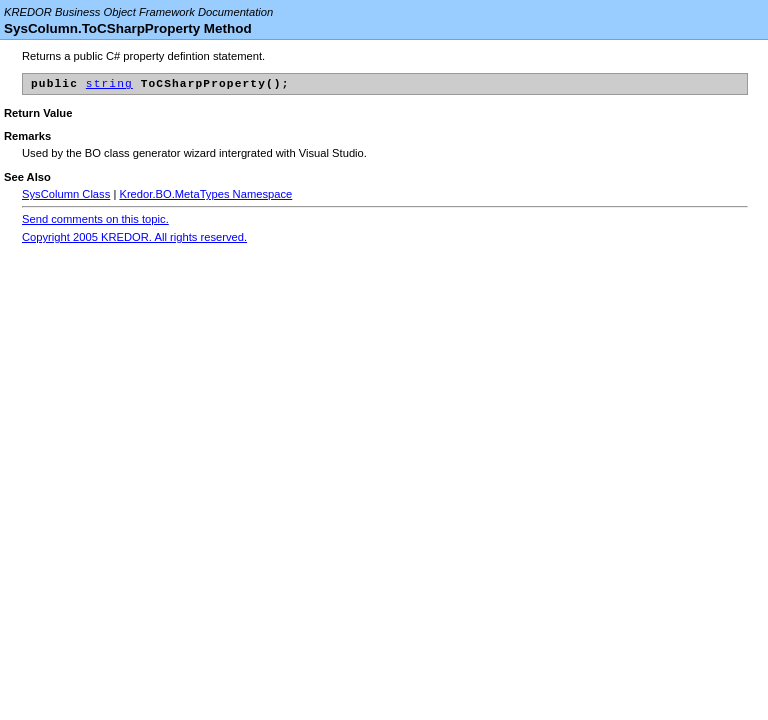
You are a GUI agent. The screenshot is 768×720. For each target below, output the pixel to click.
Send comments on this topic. (95, 222)
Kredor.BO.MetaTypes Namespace (205, 197)
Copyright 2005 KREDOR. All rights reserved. (134, 240)
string (109, 85)
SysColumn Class (66, 197)
